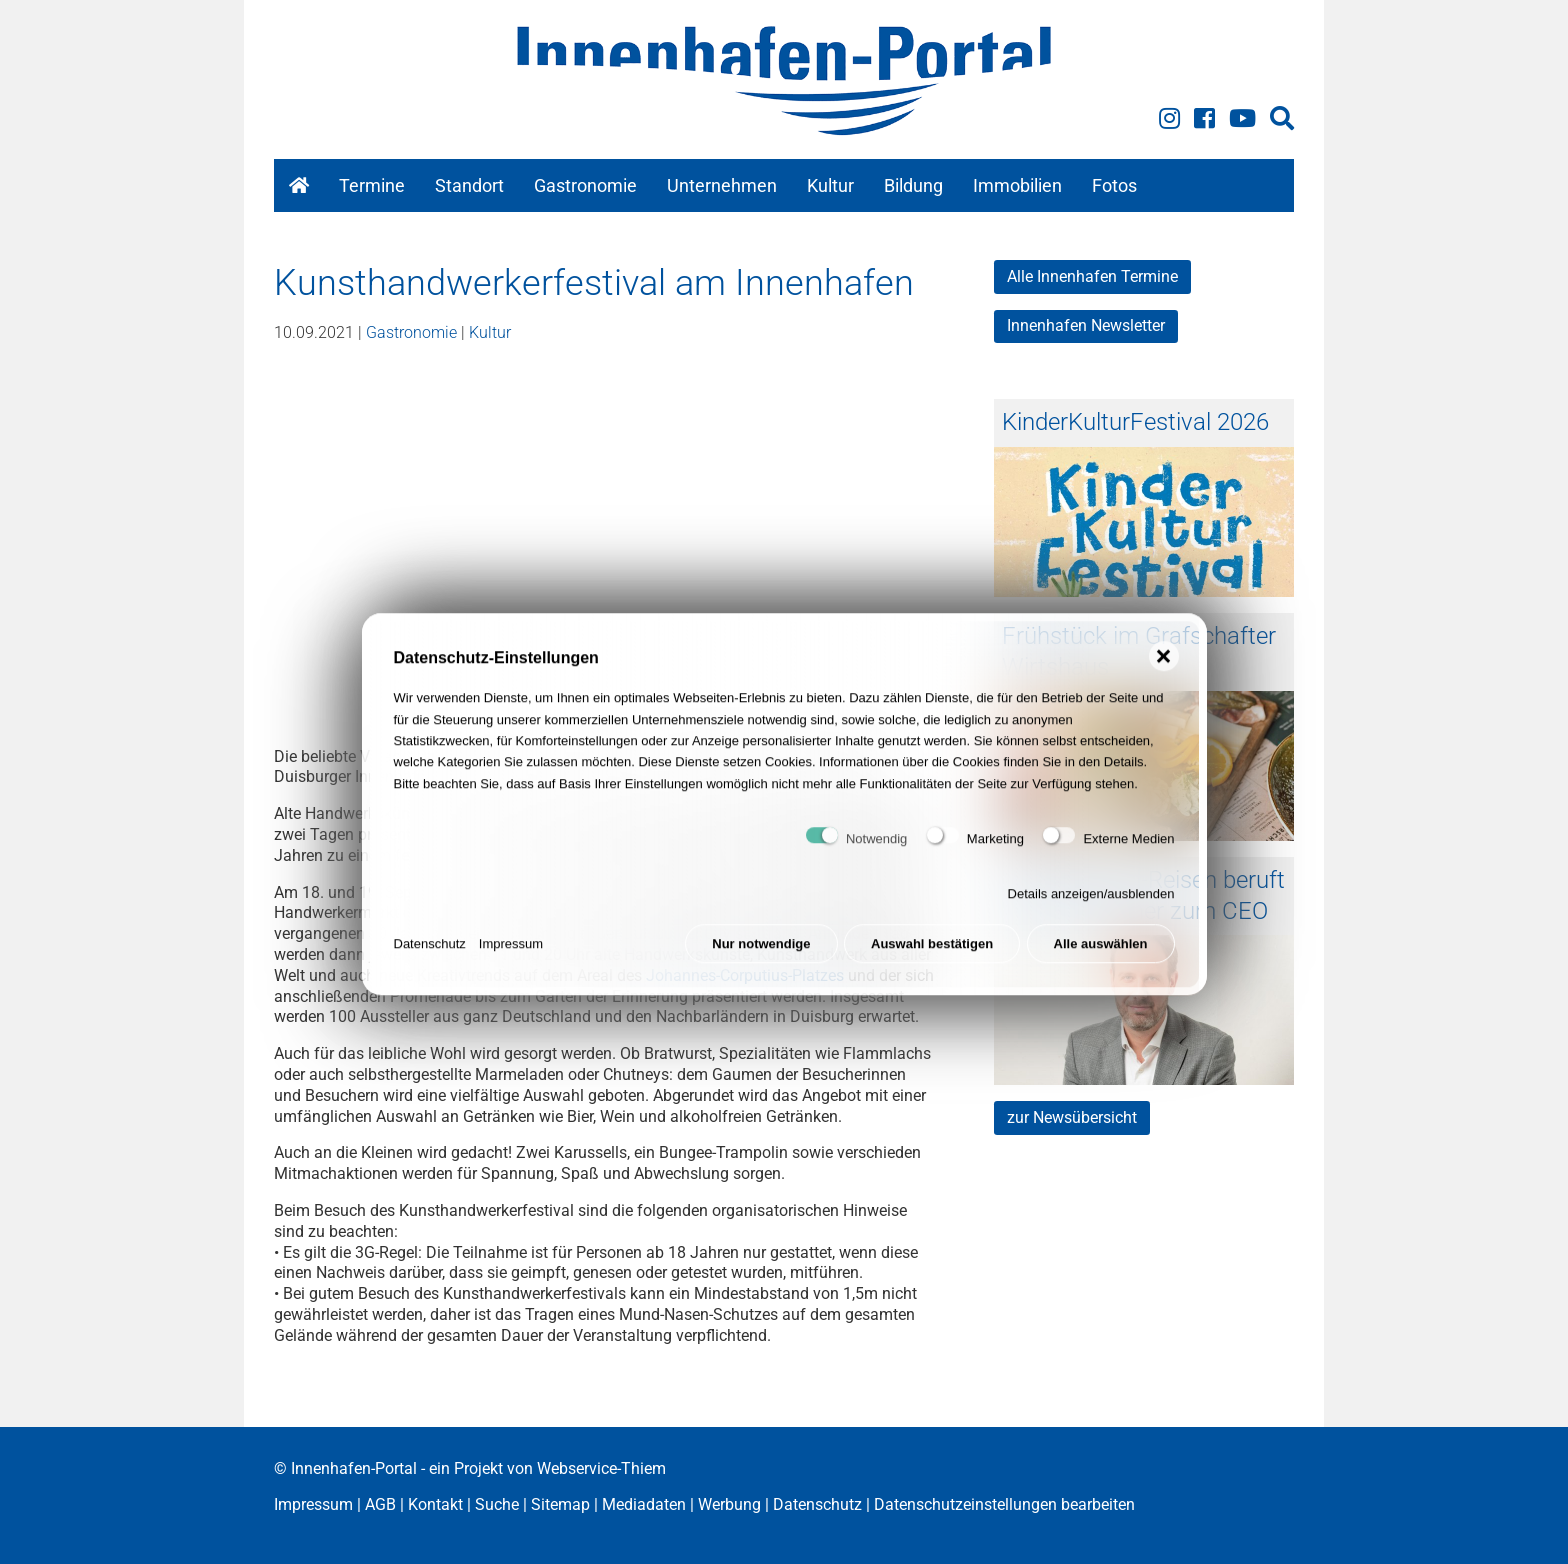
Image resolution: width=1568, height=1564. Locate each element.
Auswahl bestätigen (932, 959)
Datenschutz (430, 959)
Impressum (511, 959)
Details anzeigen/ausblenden (1091, 909)
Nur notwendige (761, 959)
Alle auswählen (1101, 959)
